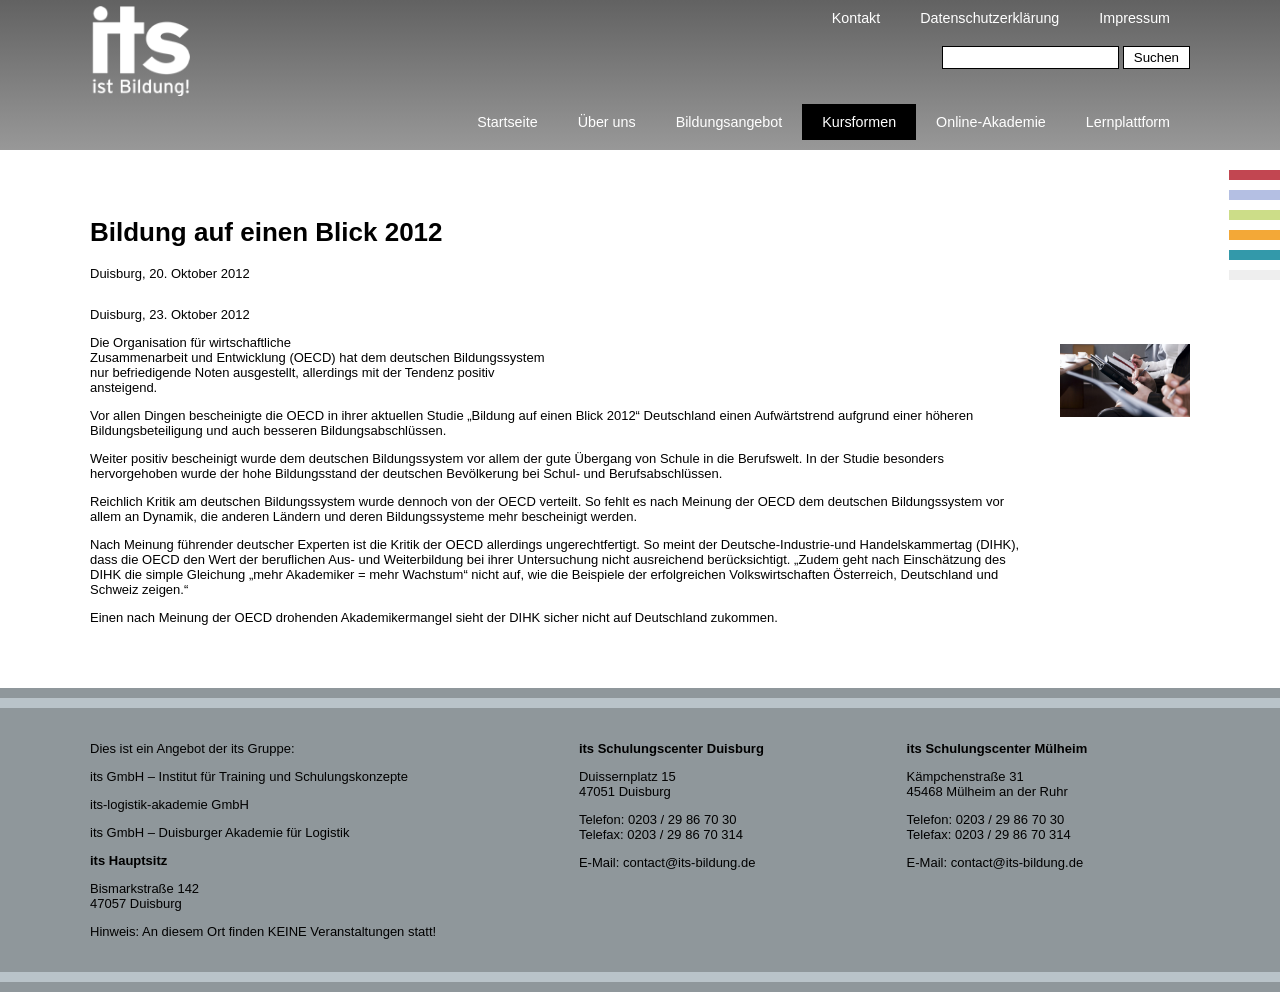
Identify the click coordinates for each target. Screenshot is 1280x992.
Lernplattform (1128, 122)
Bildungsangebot (729, 122)
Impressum (1134, 18)
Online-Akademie (991, 122)
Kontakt (856, 18)
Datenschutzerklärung (989, 18)
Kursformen (859, 122)
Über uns (607, 122)
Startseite (507, 122)
